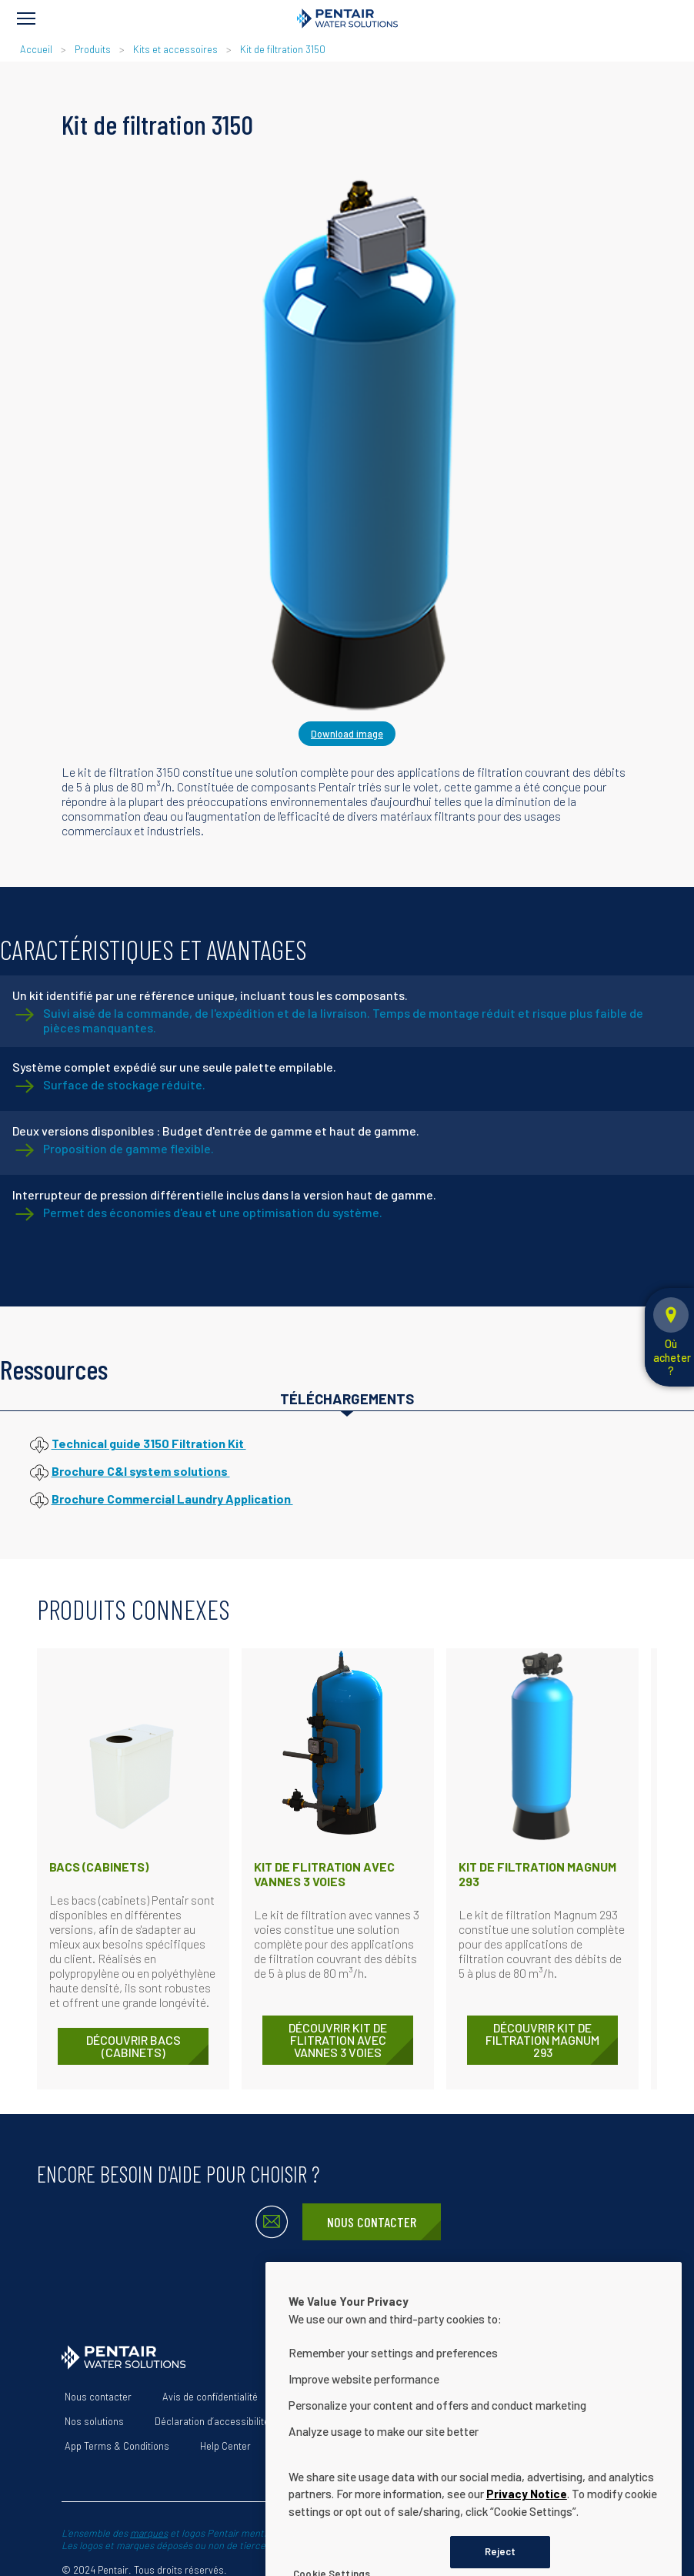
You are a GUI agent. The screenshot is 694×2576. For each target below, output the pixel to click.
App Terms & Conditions (117, 2446)
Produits (93, 49)
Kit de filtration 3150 (282, 49)
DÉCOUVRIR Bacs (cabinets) (133, 2045)
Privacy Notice (526, 2547)
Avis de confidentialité (210, 2396)
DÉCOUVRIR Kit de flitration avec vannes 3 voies (338, 2039)
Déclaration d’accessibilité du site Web (238, 2421)
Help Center (225, 2446)
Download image (347, 734)
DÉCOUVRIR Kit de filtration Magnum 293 (542, 2039)
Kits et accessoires (175, 49)
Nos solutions (94, 2421)
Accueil (36, 49)
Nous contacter (371, 2221)
